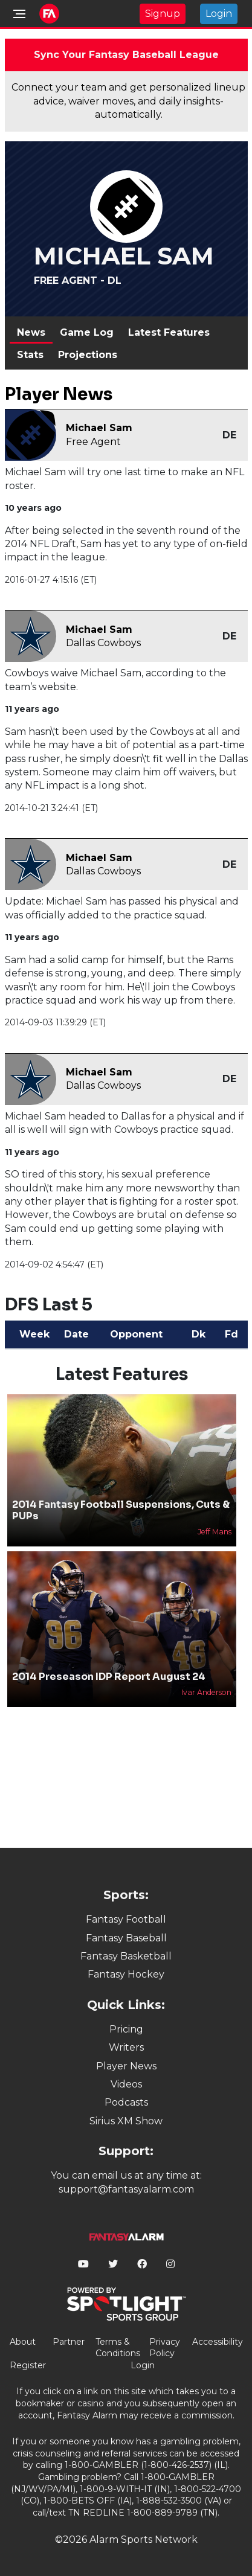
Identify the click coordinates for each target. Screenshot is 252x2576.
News (31, 332)
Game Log (87, 332)
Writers (126, 2047)
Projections (87, 354)
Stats (30, 354)
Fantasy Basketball (126, 1956)
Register (28, 2365)
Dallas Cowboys (103, 643)
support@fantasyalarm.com (126, 2189)
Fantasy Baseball (126, 1938)
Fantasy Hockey (126, 1974)
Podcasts (126, 2102)
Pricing (126, 2029)
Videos (126, 2084)
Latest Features (169, 332)
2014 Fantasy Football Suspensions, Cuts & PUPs (121, 1510)
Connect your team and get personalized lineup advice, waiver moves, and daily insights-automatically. (128, 101)
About (23, 2341)
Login (218, 13)
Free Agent (93, 441)
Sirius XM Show (126, 2121)
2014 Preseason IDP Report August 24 (108, 1676)
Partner (69, 2341)
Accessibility (217, 2341)
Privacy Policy (164, 2347)
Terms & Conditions (117, 2347)
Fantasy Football (126, 1919)
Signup (162, 13)
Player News (126, 2066)
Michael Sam (99, 428)
